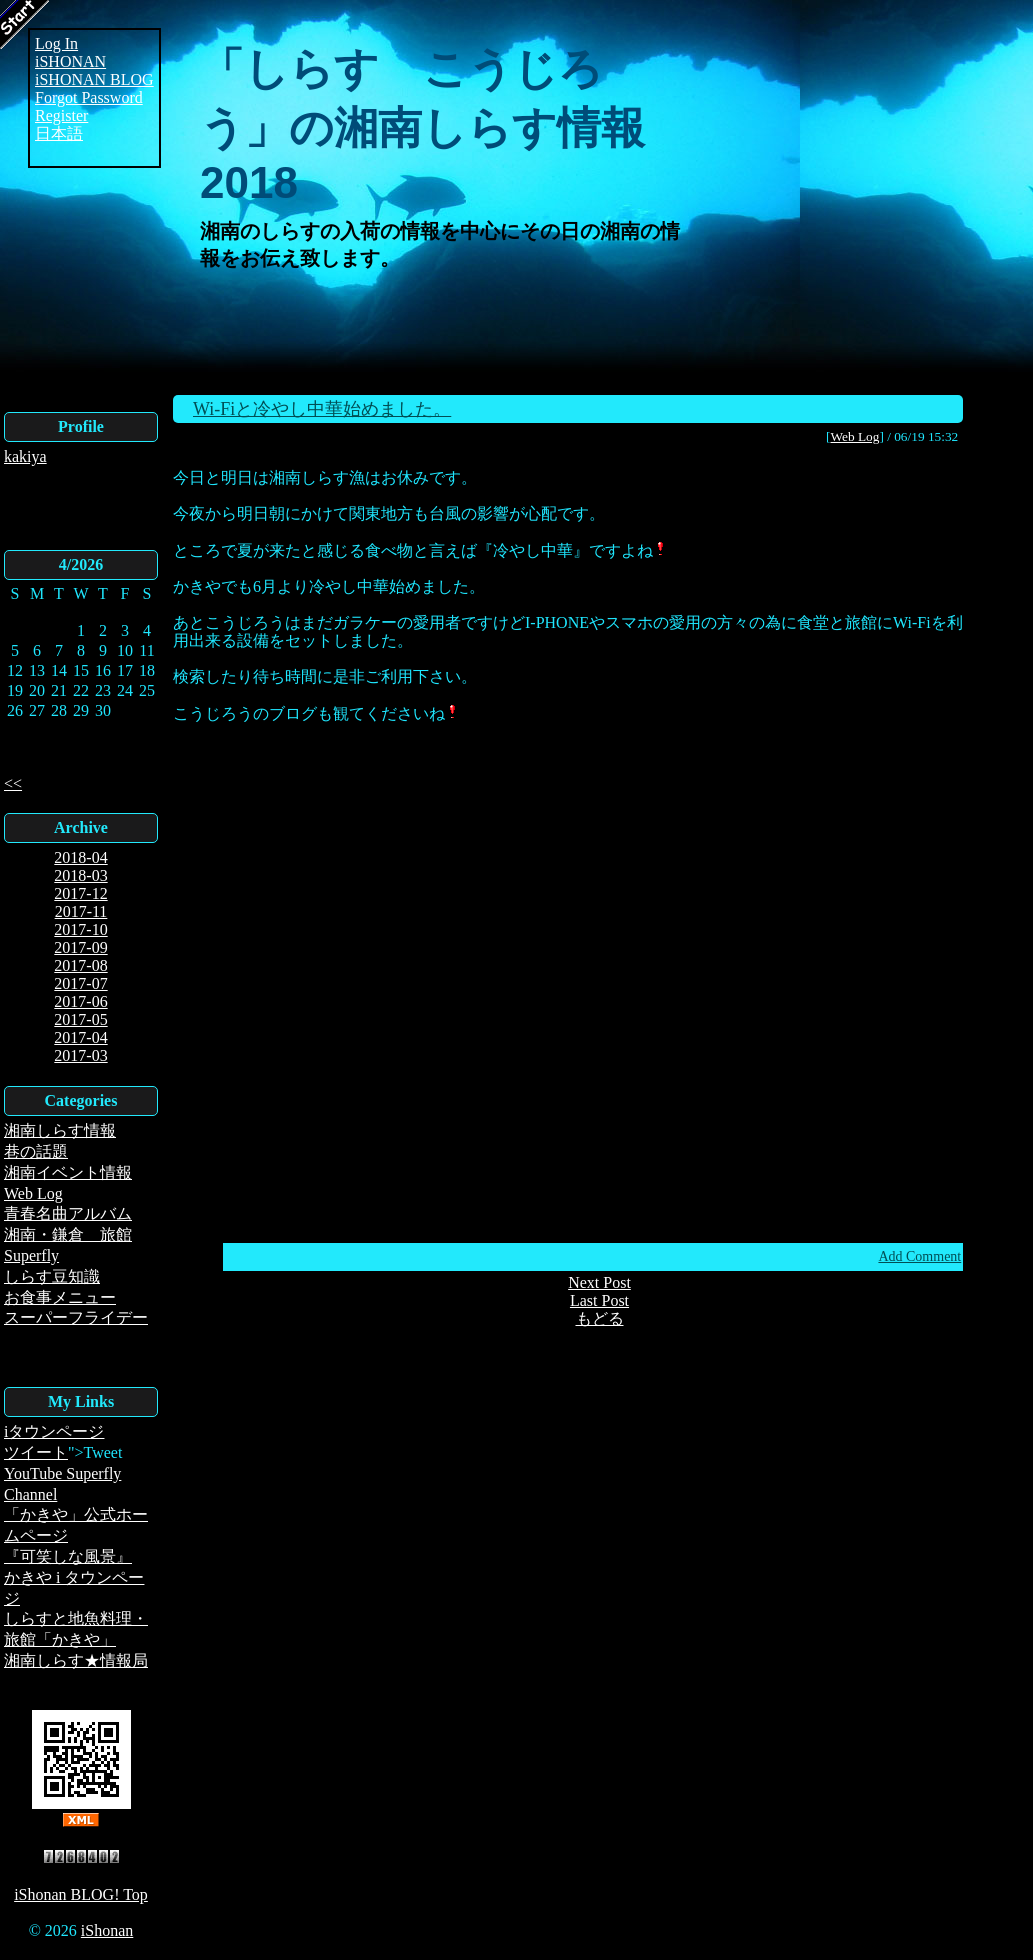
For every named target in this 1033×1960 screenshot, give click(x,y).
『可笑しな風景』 (68, 1556)
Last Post (599, 1300)
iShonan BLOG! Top (81, 1894)
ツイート (36, 1452)
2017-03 (80, 1055)
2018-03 (80, 875)
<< (13, 783)
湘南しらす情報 (60, 1130)
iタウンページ (54, 1431)
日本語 (59, 133)
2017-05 (80, 1019)
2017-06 (80, 1001)
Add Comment (919, 1256)
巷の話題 (36, 1151)
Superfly (31, 1255)
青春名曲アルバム (68, 1213)
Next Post (599, 1282)
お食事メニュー (60, 1297)
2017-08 (80, 965)
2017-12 (80, 893)
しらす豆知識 (52, 1276)
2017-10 (80, 929)
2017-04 (80, 1037)
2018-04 (80, 857)
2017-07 (80, 983)
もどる (600, 1318)
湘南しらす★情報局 (76, 1660)
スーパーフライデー (76, 1317)
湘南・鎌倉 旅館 (68, 1234)
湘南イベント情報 (68, 1172)
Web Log (33, 1193)
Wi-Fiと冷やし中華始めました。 (322, 409)
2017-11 (81, 911)
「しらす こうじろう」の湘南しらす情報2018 (422, 125)
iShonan (107, 1930)
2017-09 (80, 947)
